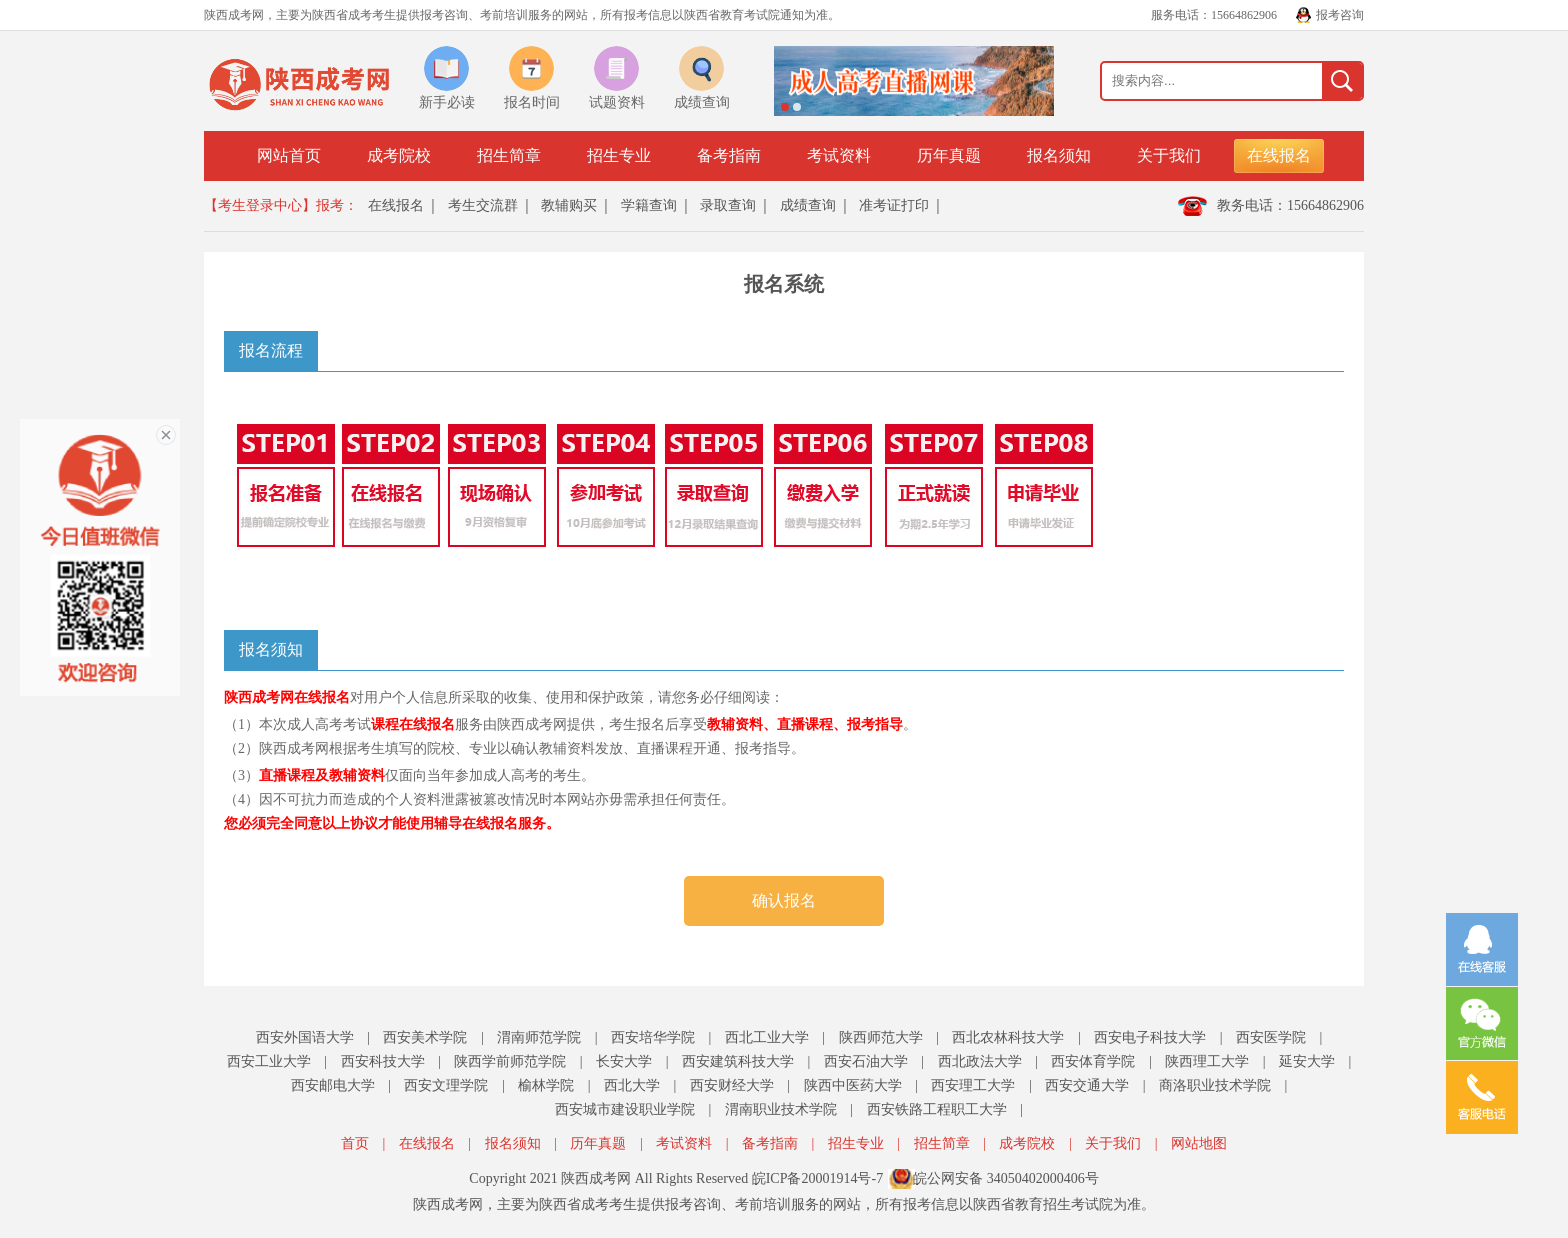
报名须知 (1059, 155)
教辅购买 (569, 205)
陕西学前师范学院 (510, 1061)
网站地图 (1199, 1143)
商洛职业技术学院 (1215, 1085)
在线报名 (1279, 155)
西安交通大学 (1087, 1085)
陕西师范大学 (881, 1037)
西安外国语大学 (305, 1037)
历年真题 (949, 155)
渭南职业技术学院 (781, 1109)
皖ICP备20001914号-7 (817, 1178)
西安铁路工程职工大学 (937, 1109)
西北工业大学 (767, 1037)
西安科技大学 (383, 1061)
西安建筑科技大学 (738, 1061)
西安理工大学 (973, 1085)
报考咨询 (1340, 15)
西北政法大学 (980, 1061)
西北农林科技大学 (1008, 1037)
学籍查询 (649, 205)
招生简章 (509, 155)
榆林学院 (546, 1085)
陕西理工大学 (1207, 1061)
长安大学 (624, 1061)
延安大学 (1307, 1061)
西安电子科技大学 (1150, 1037)
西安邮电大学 (333, 1085)
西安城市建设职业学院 (625, 1109)
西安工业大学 (269, 1061)
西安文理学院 (446, 1085)
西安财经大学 (732, 1085)
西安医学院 (1271, 1037)
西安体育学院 (1093, 1061)
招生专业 (619, 155)
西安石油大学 (866, 1061)
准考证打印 (894, 205)
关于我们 (1169, 155)
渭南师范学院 (539, 1037)
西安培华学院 (653, 1037)
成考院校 (399, 155)
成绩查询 (808, 205)
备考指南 (729, 155)
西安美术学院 (425, 1037)
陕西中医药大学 (853, 1085)
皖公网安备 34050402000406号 (1006, 1178)
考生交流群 (483, 205)
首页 (355, 1143)
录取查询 (728, 205)
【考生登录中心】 (260, 205)
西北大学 (632, 1085)
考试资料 (839, 155)
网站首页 (289, 155)
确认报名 (784, 900)
